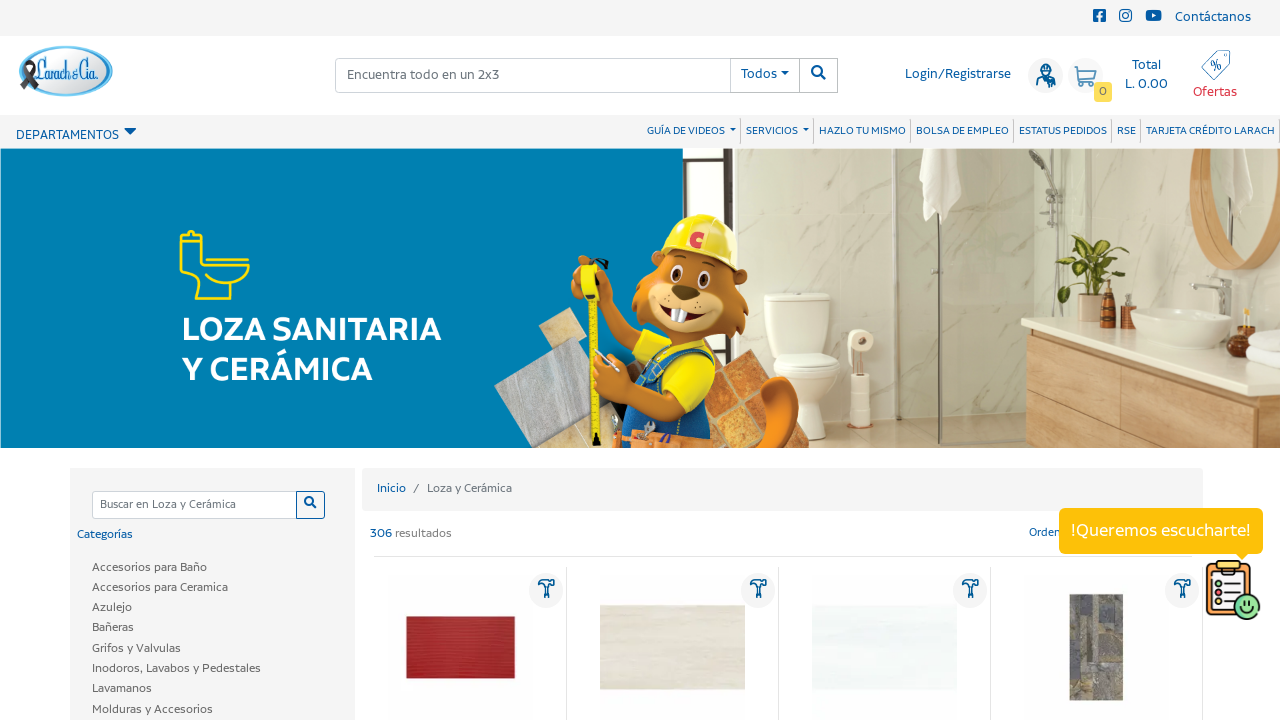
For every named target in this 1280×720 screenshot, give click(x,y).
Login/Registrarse (958, 74)
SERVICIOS (773, 131)
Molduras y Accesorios (152, 709)
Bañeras (113, 627)
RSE (1126, 131)
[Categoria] (194, 505)
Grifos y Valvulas (136, 648)
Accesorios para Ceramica (160, 587)
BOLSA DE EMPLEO (962, 131)
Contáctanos (1213, 17)
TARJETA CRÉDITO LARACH (1210, 131)
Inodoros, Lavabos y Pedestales (176, 668)
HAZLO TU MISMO (862, 131)
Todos (759, 74)
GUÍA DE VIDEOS (687, 131)
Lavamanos (122, 688)
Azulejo (112, 607)
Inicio (391, 488)
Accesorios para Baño (149, 567)
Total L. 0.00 (1146, 75)
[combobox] (533, 75)
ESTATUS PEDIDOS (1063, 131)
